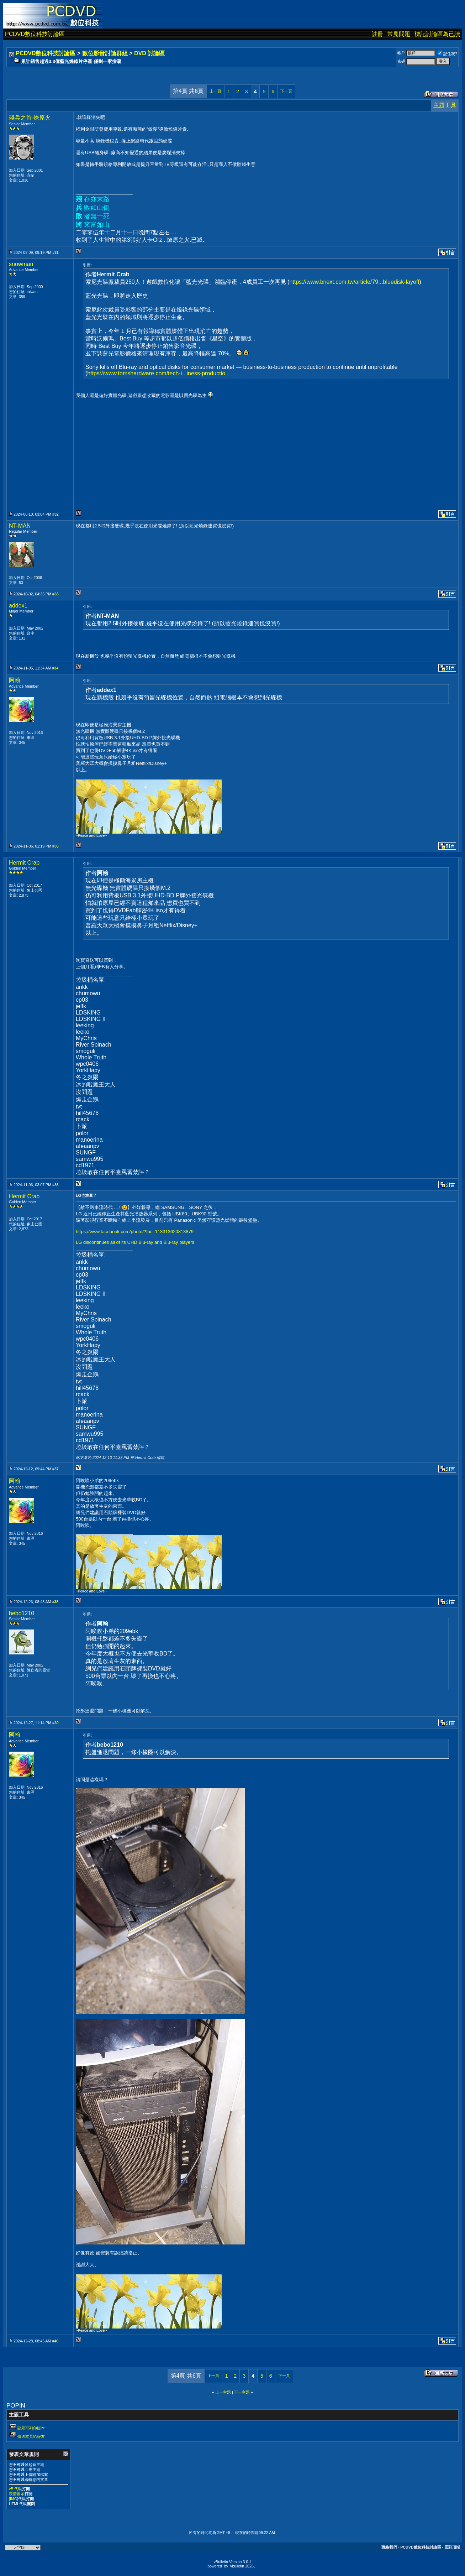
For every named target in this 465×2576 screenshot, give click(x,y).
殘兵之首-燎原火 (30, 118)
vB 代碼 (15, 2489)
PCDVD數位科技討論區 (35, 34)
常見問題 (398, 34)
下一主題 (242, 2392)
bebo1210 (21, 1613)
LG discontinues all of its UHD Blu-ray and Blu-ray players (135, 1242)
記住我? (447, 54)
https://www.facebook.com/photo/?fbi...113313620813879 (135, 1231)
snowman (21, 264)
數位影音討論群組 (105, 53)
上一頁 (215, 91)
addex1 (18, 606)
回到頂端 (452, 2547)
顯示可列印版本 (31, 2428)
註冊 (377, 34)
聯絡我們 (389, 2547)
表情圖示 (17, 2494)
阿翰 (14, 680)
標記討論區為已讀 (437, 34)
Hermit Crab (24, 863)
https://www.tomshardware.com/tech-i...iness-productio (156, 373)
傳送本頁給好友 (31, 2436)
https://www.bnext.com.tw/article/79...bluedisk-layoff (354, 282)
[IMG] (13, 2499)
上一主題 (223, 2392)
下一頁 (286, 91)
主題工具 (444, 105)
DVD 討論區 (149, 53)
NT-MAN (20, 526)
